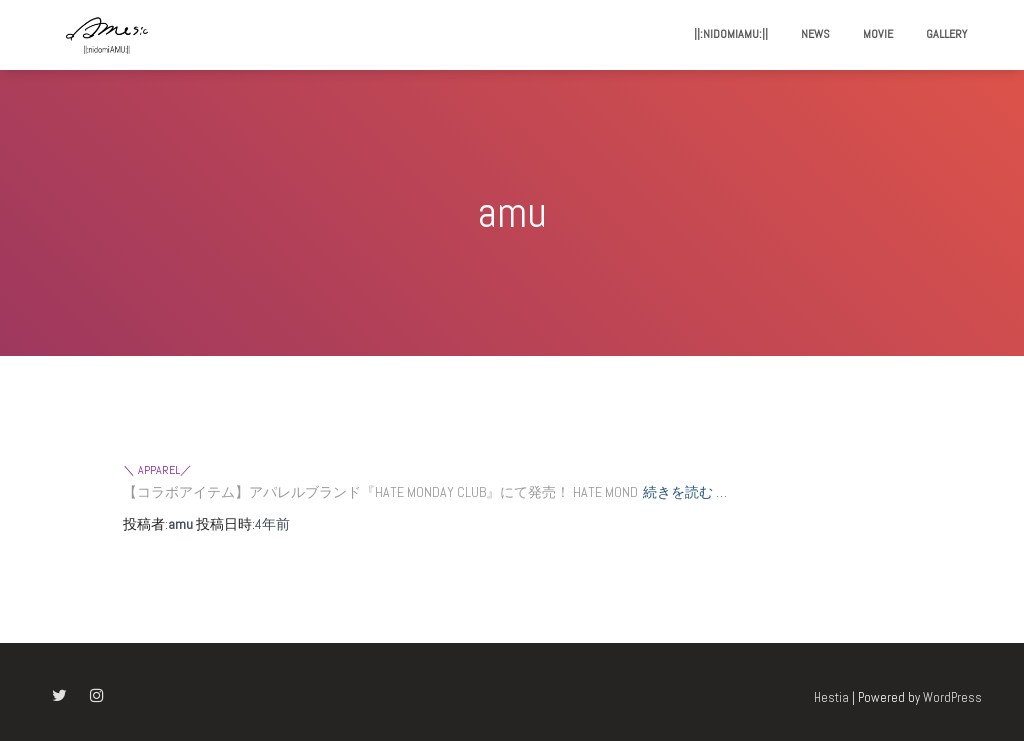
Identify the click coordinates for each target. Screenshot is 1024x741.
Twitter (59, 696)
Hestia (831, 697)
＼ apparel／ (157, 470)
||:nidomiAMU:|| (731, 34)
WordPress (952, 697)
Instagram (97, 696)
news (815, 34)
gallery (946, 34)
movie (878, 34)
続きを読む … (685, 492)
